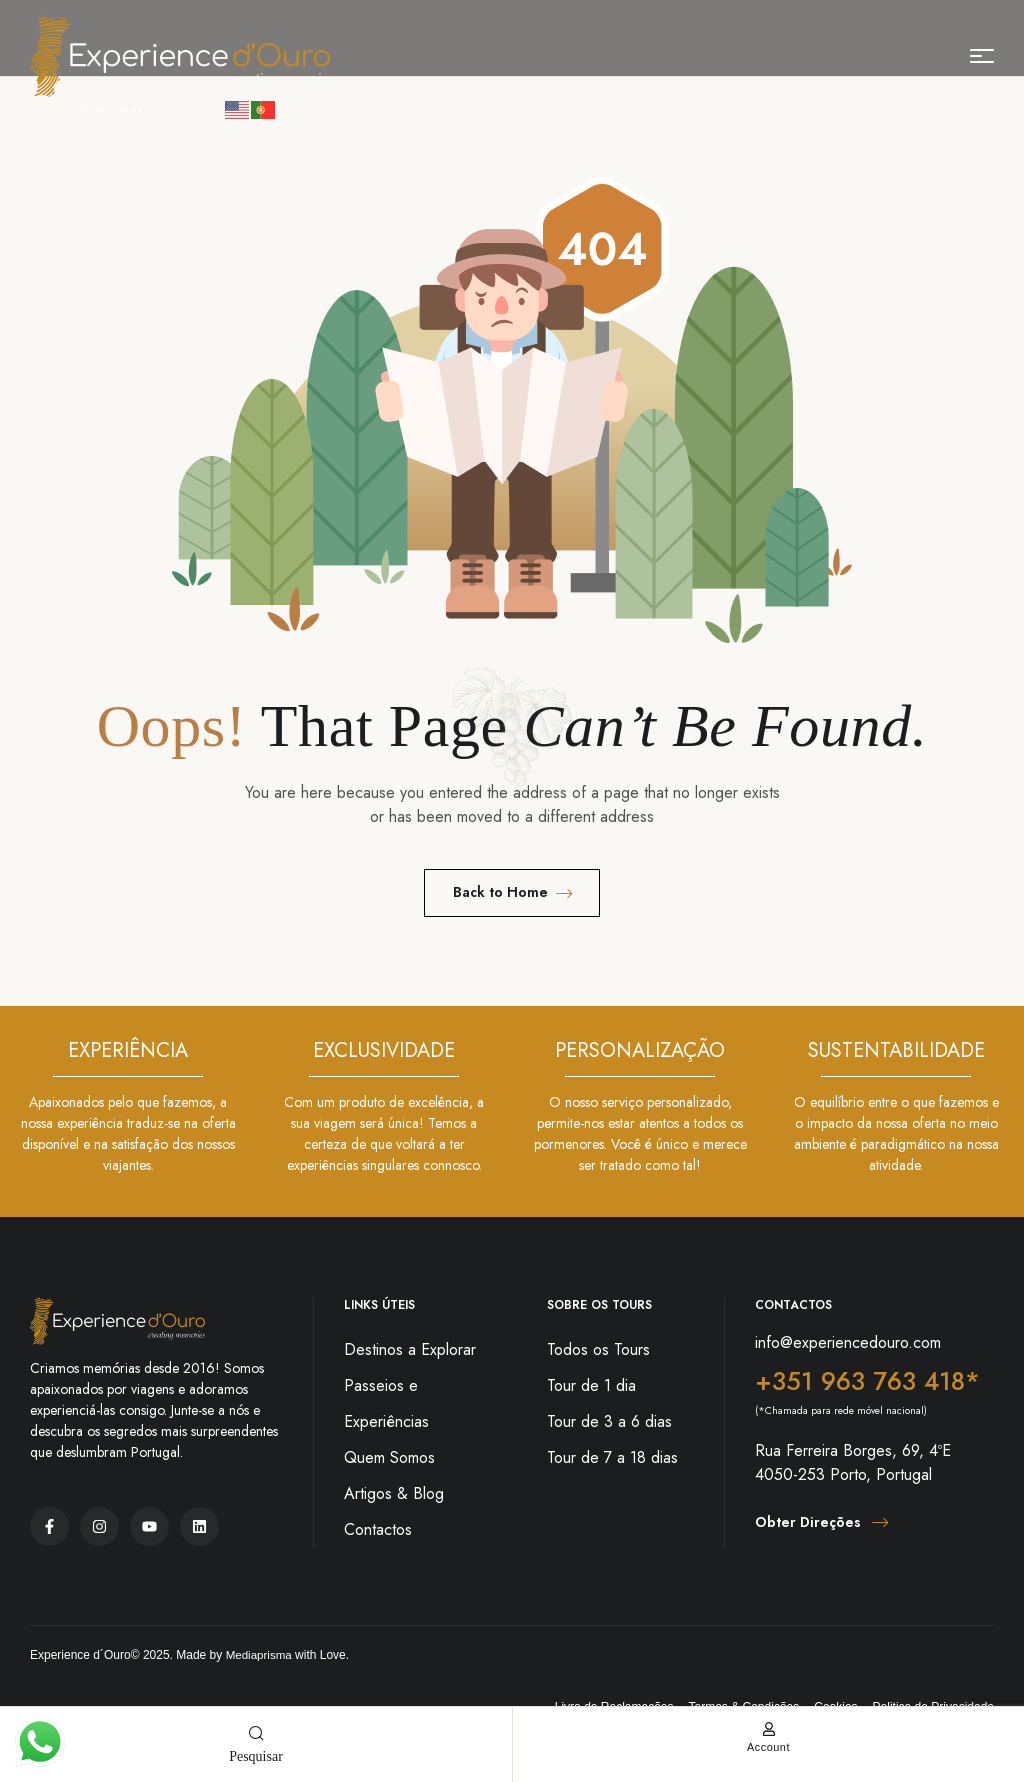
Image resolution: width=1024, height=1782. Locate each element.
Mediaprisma (260, 1655)
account (768, 1746)
